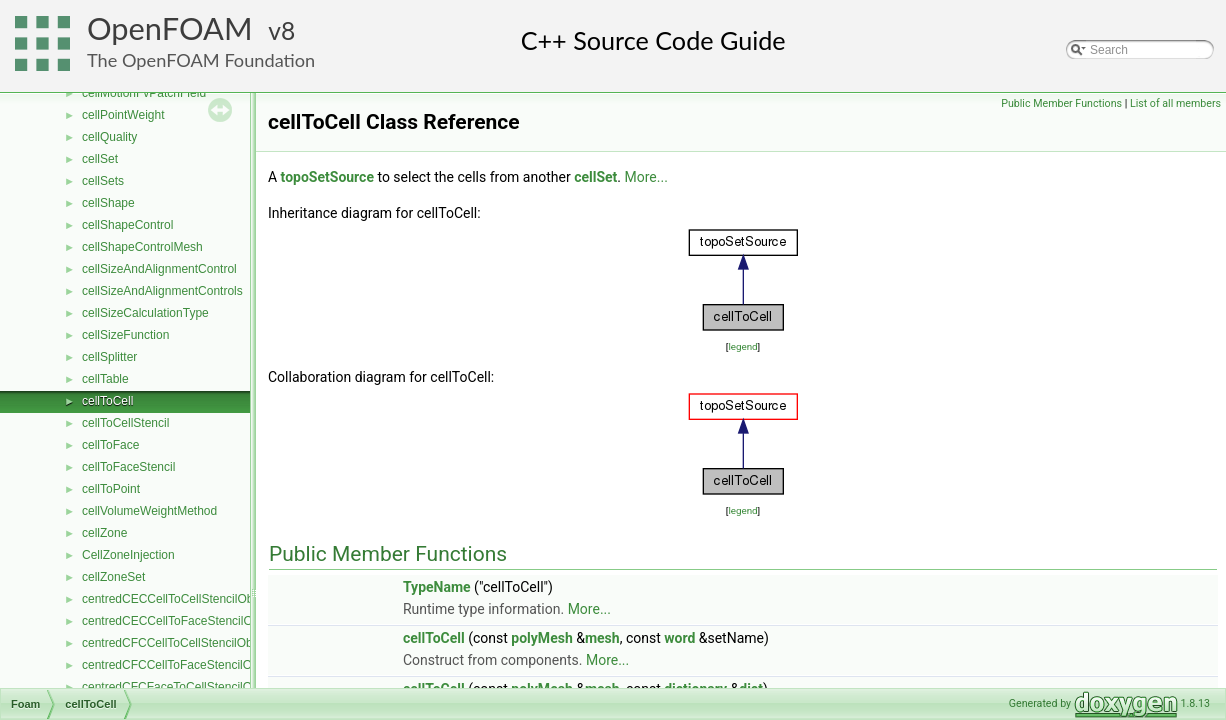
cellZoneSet (113, 577)
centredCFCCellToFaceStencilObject (179, 665)
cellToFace (110, 445)
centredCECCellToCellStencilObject (177, 599)
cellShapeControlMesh (142, 247)
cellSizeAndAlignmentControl (159, 269)
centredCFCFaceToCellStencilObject (179, 687)
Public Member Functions (1061, 103)
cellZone (104, 533)
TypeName (437, 587)
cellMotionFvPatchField (144, 93)
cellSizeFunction (125, 335)
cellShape (108, 203)
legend (742, 346)
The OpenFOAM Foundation (201, 60)
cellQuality (109, 137)
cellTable (105, 379)
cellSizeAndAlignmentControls (162, 291)
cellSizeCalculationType (145, 313)
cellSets (103, 181)
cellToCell (107, 401)
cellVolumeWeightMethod (149, 511)
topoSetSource (327, 177)
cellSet (100, 159)
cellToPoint (111, 489)
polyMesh (541, 638)
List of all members (1175, 103)
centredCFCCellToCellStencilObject (176, 643)
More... (646, 177)
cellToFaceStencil (128, 467)
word (679, 638)
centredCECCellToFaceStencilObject (180, 621)
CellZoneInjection (128, 555)
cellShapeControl (127, 225)
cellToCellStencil (125, 423)
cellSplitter (109, 357)
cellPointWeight (123, 115)
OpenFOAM (170, 28)
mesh (602, 638)
